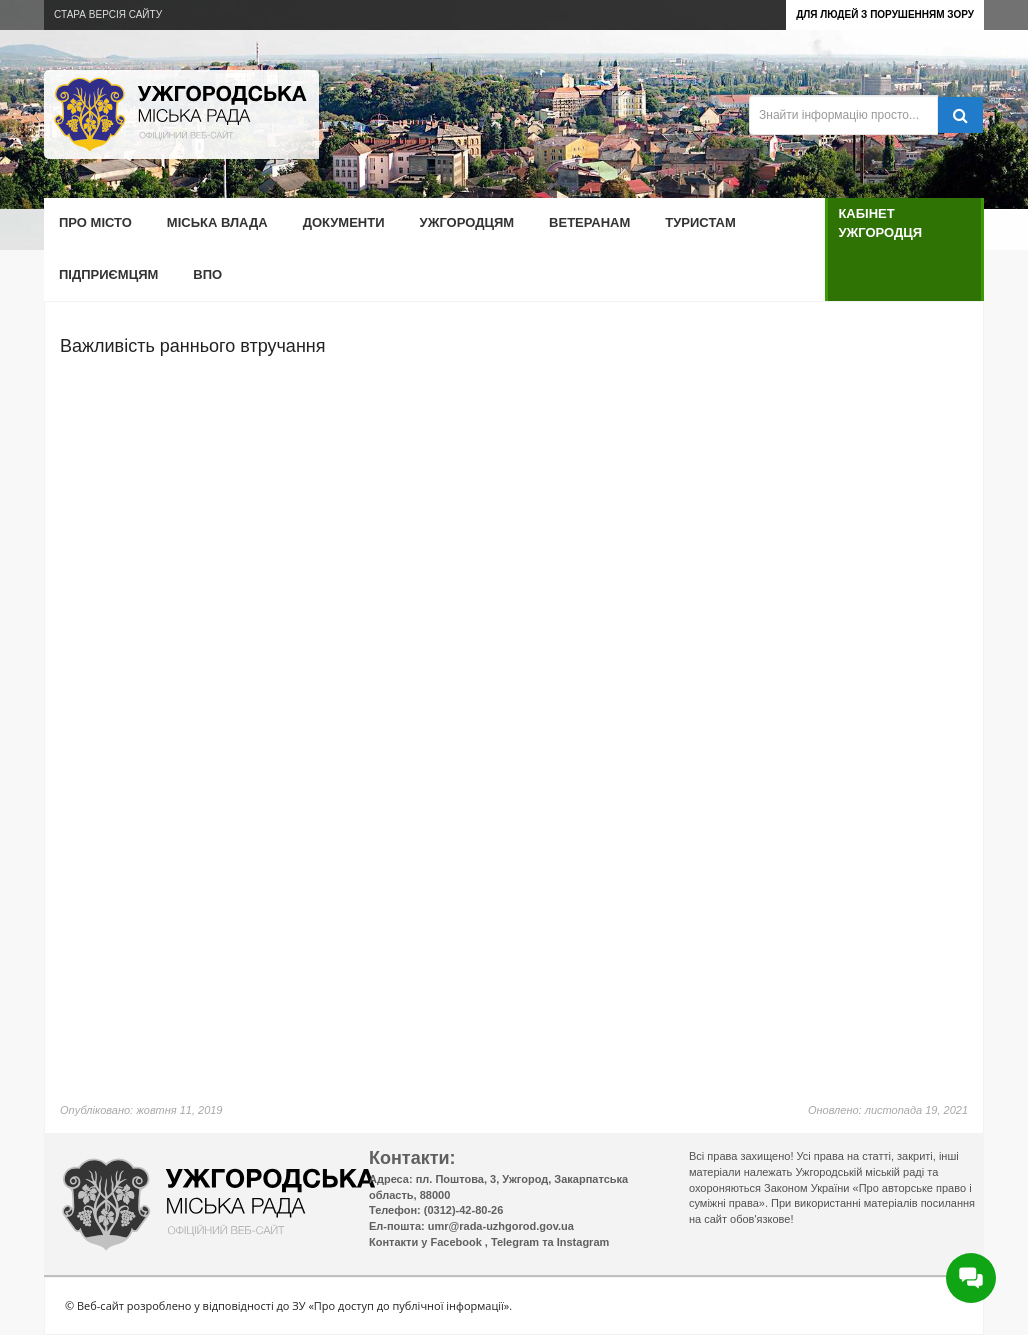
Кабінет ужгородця (880, 222)
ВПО (207, 274)
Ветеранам (589, 222)
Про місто (95, 222)
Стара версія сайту (108, 14)
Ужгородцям (467, 222)
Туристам (700, 222)
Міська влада (217, 222)
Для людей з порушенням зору (885, 14)
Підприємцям (108, 274)
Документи (344, 222)
